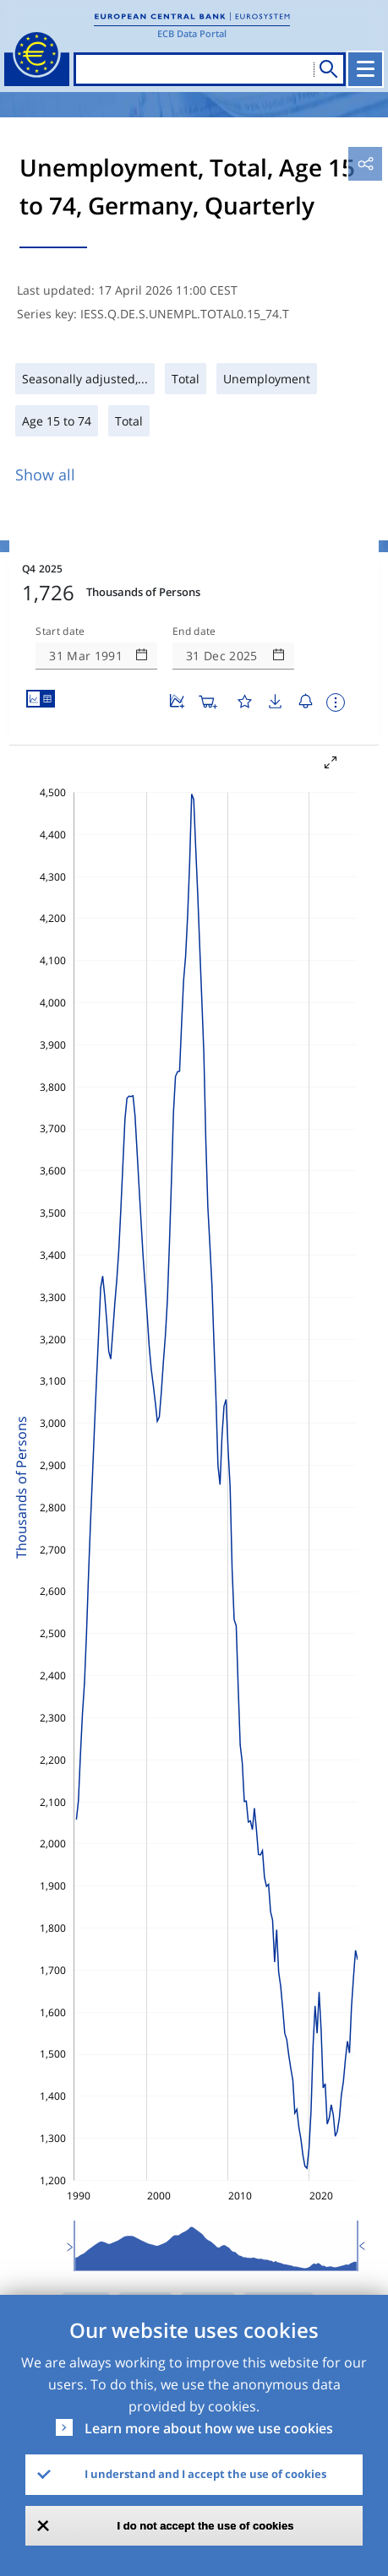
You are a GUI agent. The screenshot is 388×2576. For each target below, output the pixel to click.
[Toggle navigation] (365, 69)
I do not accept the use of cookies (205, 2525)
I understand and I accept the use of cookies (205, 2473)
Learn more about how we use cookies (209, 2428)
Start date (60, 631)
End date (194, 631)
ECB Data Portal (192, 33)
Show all (45, 474)
